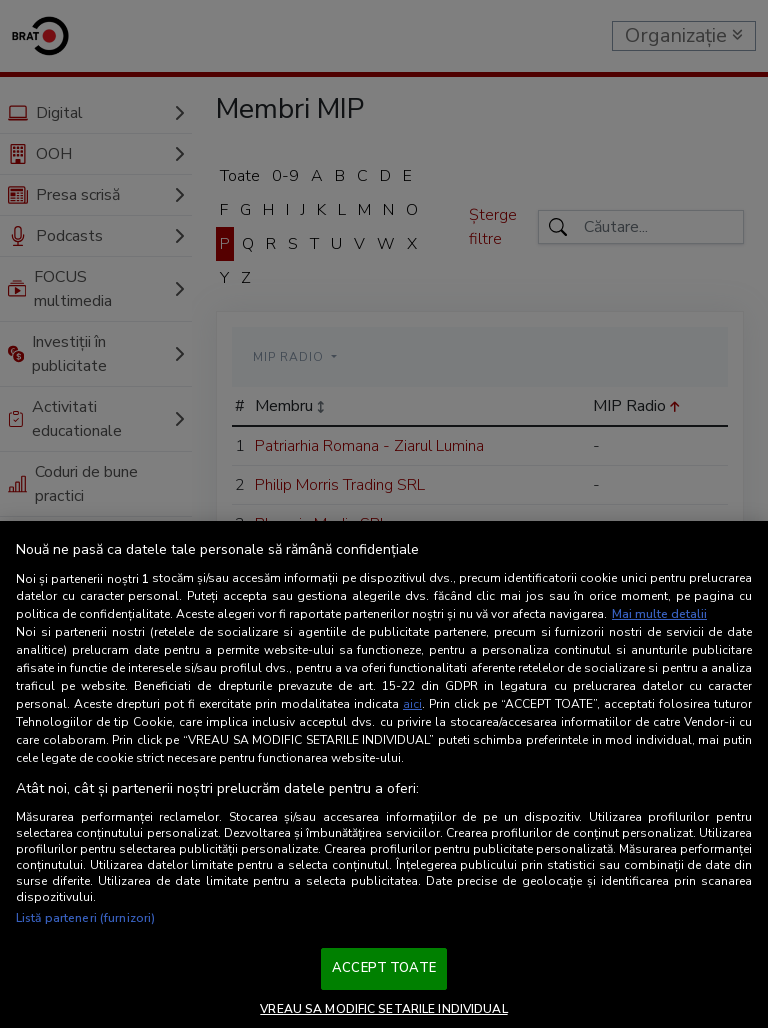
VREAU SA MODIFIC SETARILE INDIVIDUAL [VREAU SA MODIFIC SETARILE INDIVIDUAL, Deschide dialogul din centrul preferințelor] (383, 1009)
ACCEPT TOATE (384, 968)
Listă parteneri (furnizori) (85, 918)
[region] (384, 774)
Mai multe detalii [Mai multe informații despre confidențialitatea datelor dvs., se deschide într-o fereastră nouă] (659, 614)
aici (412, 704)
